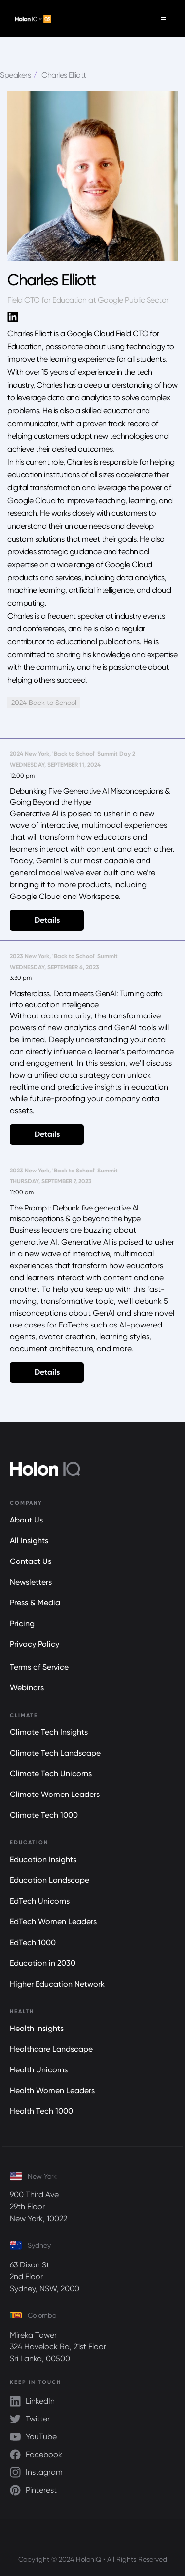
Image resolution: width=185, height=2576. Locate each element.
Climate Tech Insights (49, 1732)
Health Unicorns (39, 2069)
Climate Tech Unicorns (51, 1773)
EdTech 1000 (33, 1942)
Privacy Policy (34, 1644)
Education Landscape (49, 1880)
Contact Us (30, 1561)
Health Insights (37, 2028)
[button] (163, 18)
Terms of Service (39, 1667)
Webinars (27, 1687)
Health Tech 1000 (41, 2111)
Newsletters (31, 1582)
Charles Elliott (63, 74)
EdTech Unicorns (40, 1901)
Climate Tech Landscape (55, 1752)
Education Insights (43, 1859)
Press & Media (35, 1602)
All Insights (29, 1540)
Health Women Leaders (52, 2090)
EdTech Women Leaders (53, 1921)
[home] (30, 19)
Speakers (15, 74)
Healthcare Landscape (51, 2049)
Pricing (22, 1623)
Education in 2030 (42, 1963)
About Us (26, 1519)
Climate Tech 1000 (44, 1815)
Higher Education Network (57, 1984)
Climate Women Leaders (55, 1794)
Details (47, 920)
